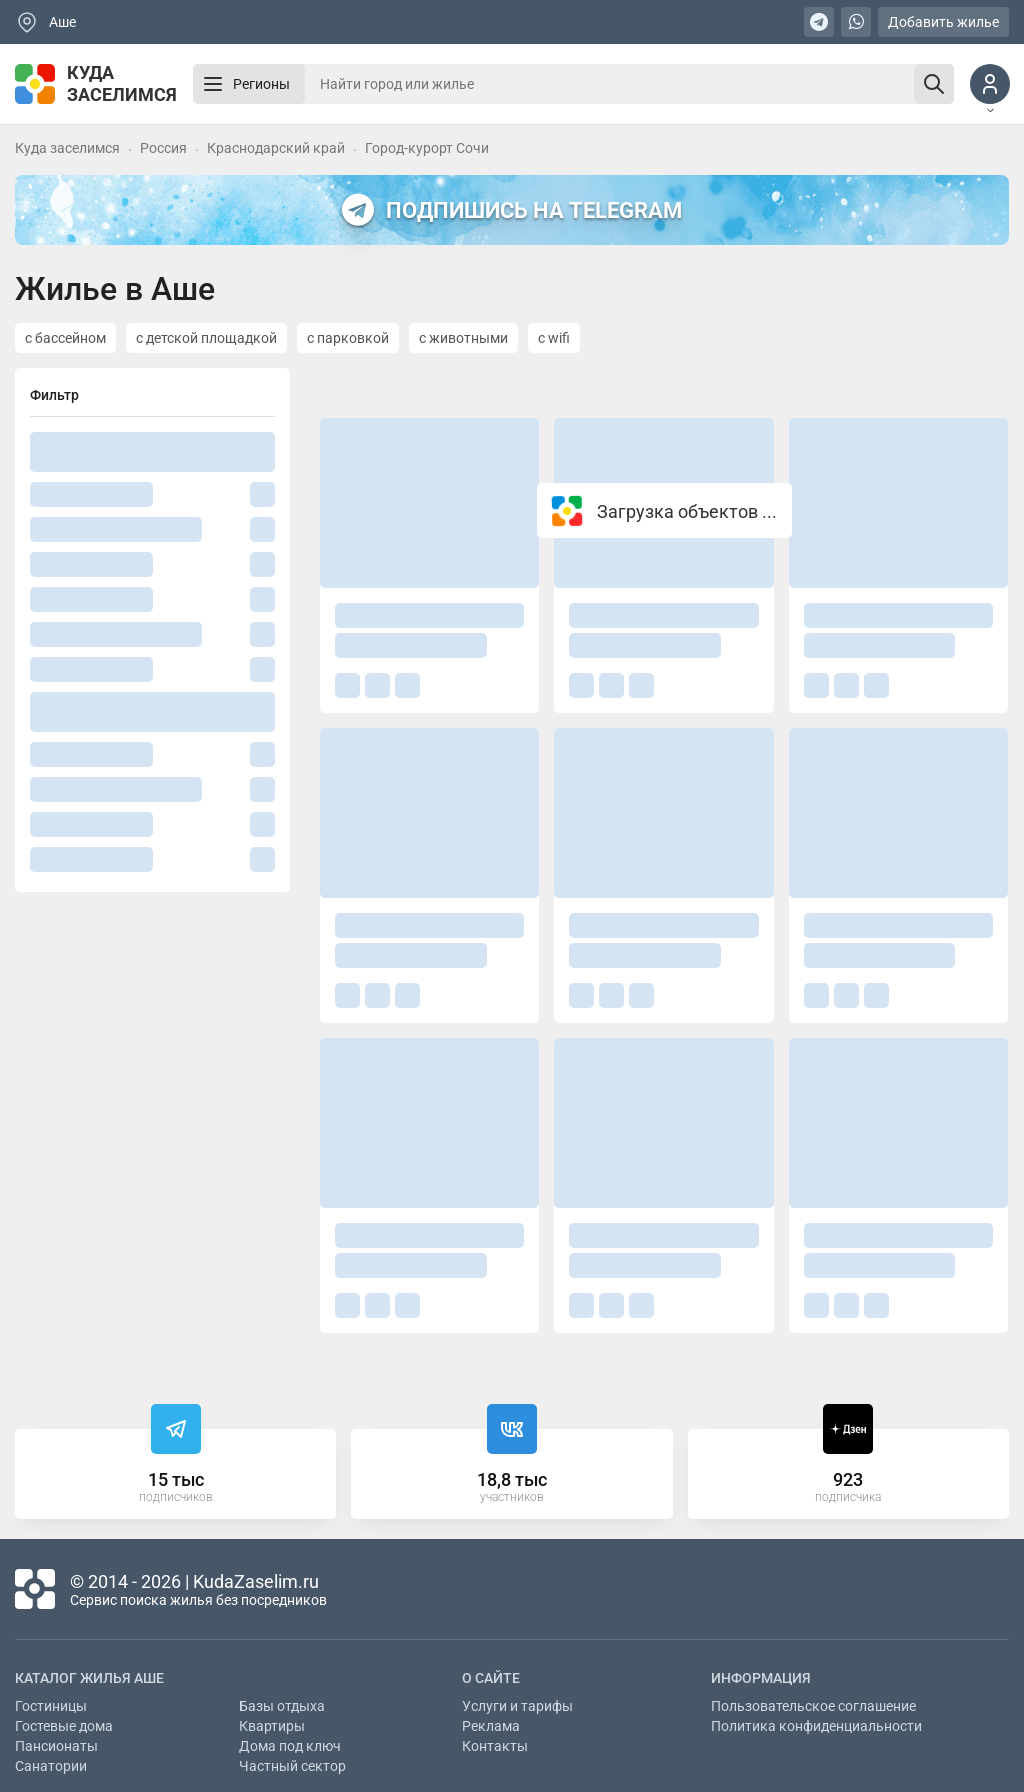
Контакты (495, 1746)
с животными (463, 338)
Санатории (51, 1766)
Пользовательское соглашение (813, 1706)
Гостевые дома (64, 1726)
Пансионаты (56, 1746)
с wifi (554, 338)
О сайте (491, 1678)
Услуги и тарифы (517, 1706)
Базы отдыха (282, 1706)
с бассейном (65, 338)
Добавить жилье (943, 22)
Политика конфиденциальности (816, 1726)
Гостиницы (51, 1706)
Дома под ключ (290, 1746)
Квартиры (272, 1726)
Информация (761, 1678)
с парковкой (348, 338)
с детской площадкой (206, 338)
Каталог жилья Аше (89, 1678)
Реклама (491, 1726)
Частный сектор (292, 1766)
